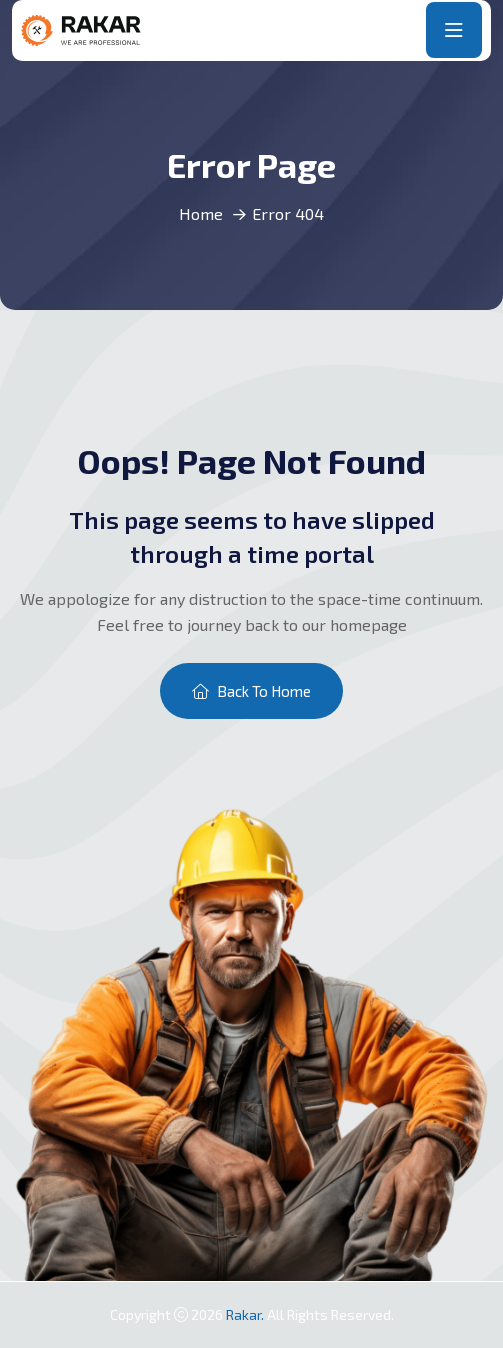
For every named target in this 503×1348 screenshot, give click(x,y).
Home (201, 213)
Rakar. (246, 1314)
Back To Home (251, 691)
